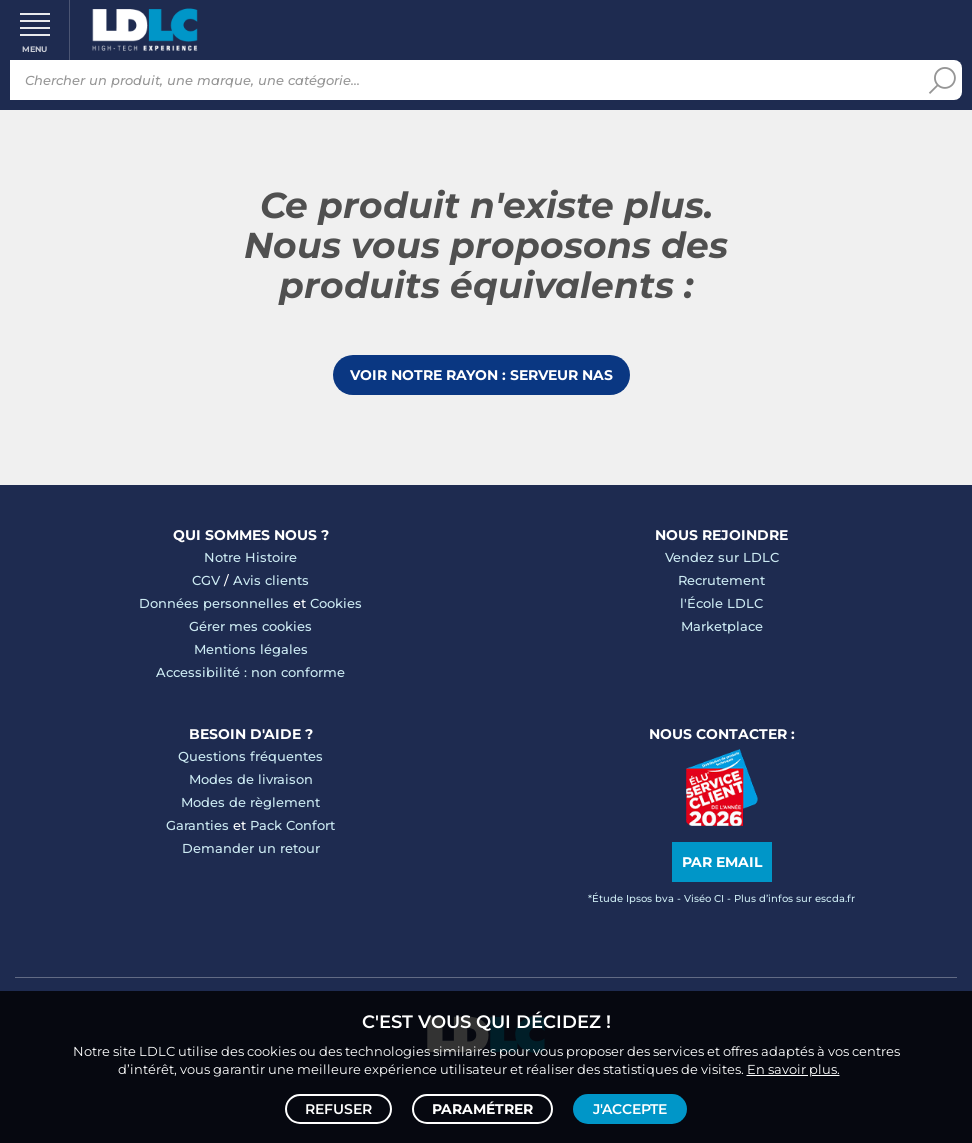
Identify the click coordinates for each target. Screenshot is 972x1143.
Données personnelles (214, 603)
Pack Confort (292, 825)
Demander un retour (251, 848)
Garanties (197, 825)
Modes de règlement (250, 802)
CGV (206, 580)
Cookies (336, 603)
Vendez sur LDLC (722, 557)
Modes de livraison (251, 779)
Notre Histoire (250, 557)
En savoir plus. (793, 1069)
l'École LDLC (721, 603)
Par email (722, 862)
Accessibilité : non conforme (250, 672)
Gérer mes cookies (250, 626)
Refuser (338, 1109)
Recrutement (721, 580)
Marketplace (722, 626)
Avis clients (271, 580)
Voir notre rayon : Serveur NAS (481, 375)
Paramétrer (482, 1109)
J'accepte (630, 1109)
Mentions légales (251, 649)
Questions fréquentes (250, 756)
